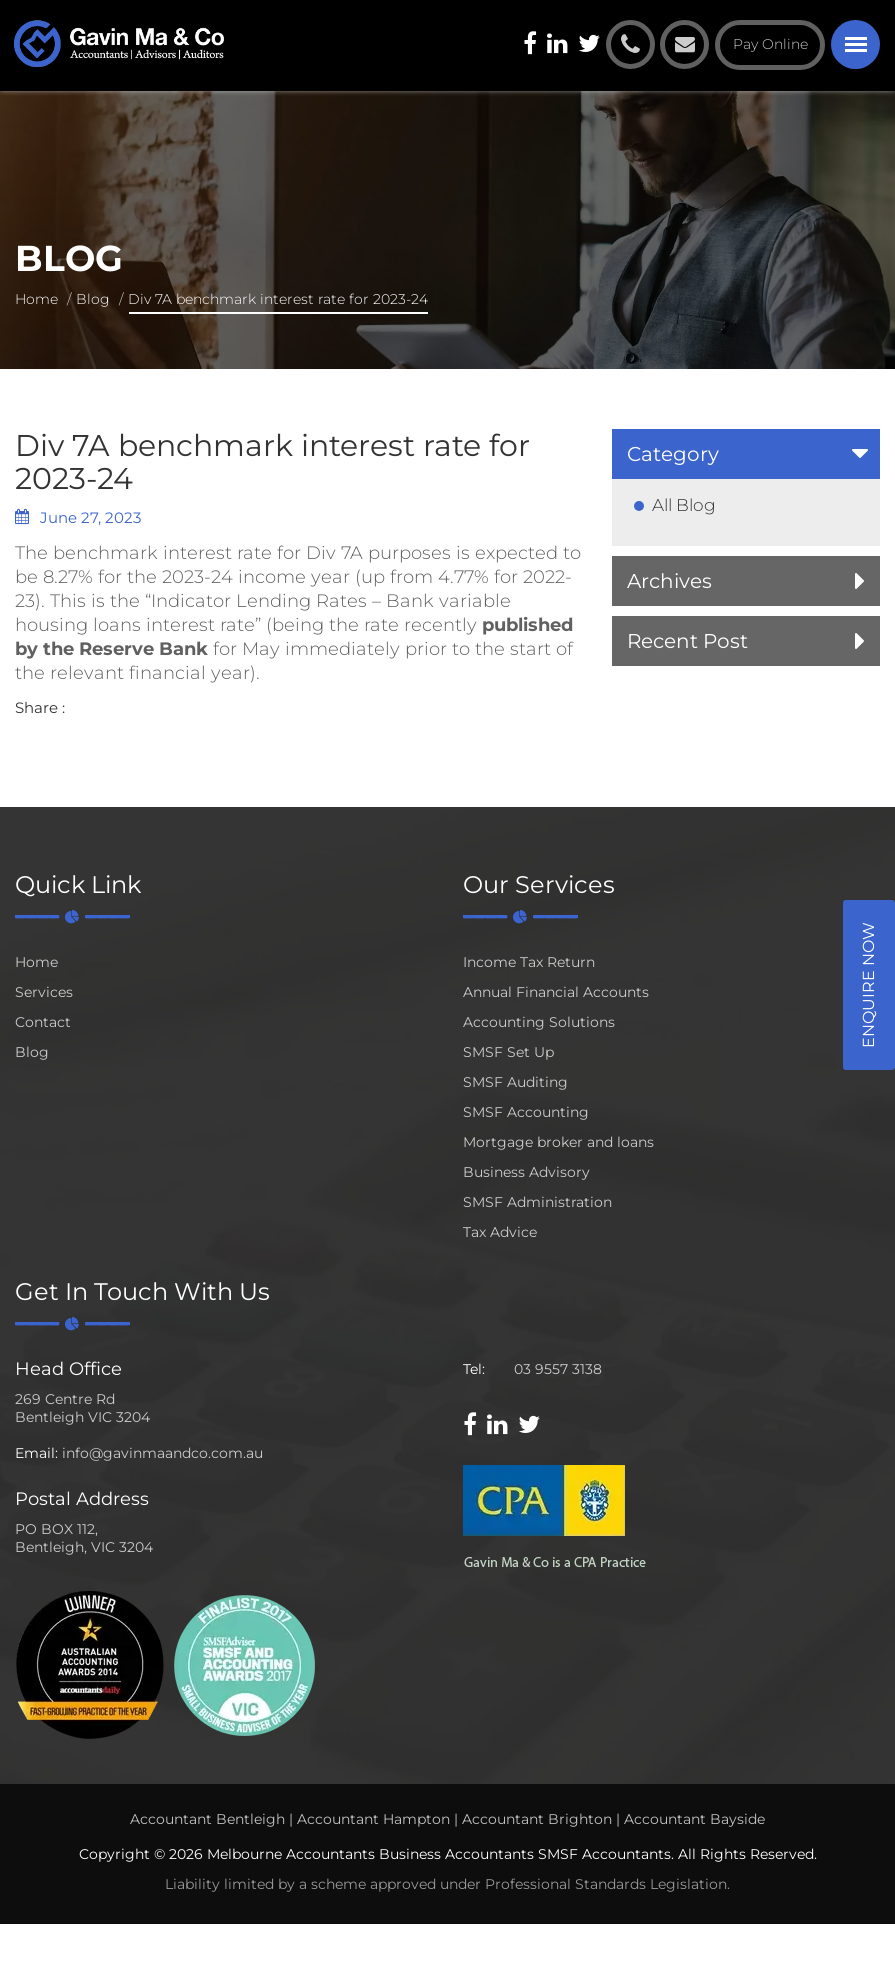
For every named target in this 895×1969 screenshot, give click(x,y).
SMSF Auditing (515, 1082)
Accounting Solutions (539, 1022)
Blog (93, 299)
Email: (36, 1453)
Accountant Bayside (694, 1819)
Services (44, 992)
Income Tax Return (529, 962)
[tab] (746, 454)
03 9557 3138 (558, 1369)
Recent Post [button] (687, 641)
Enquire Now (868, 985)
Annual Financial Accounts (556, 992)
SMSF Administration (537, 1202)
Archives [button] (669, 581)
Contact (43, 1022)
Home (36, 299)
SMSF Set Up (508, 1052)
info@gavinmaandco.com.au (162, 1453)
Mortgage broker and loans (558, 1142)
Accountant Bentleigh (207, 1819)
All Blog (684, 505)
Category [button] (673, 454)
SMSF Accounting (526, 1112)
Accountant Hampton (373, 1819)
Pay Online (770, 44)
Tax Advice (500, 1232)
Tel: (474, 1369)
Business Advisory (526, 1172)
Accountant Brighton (537, 1819)
